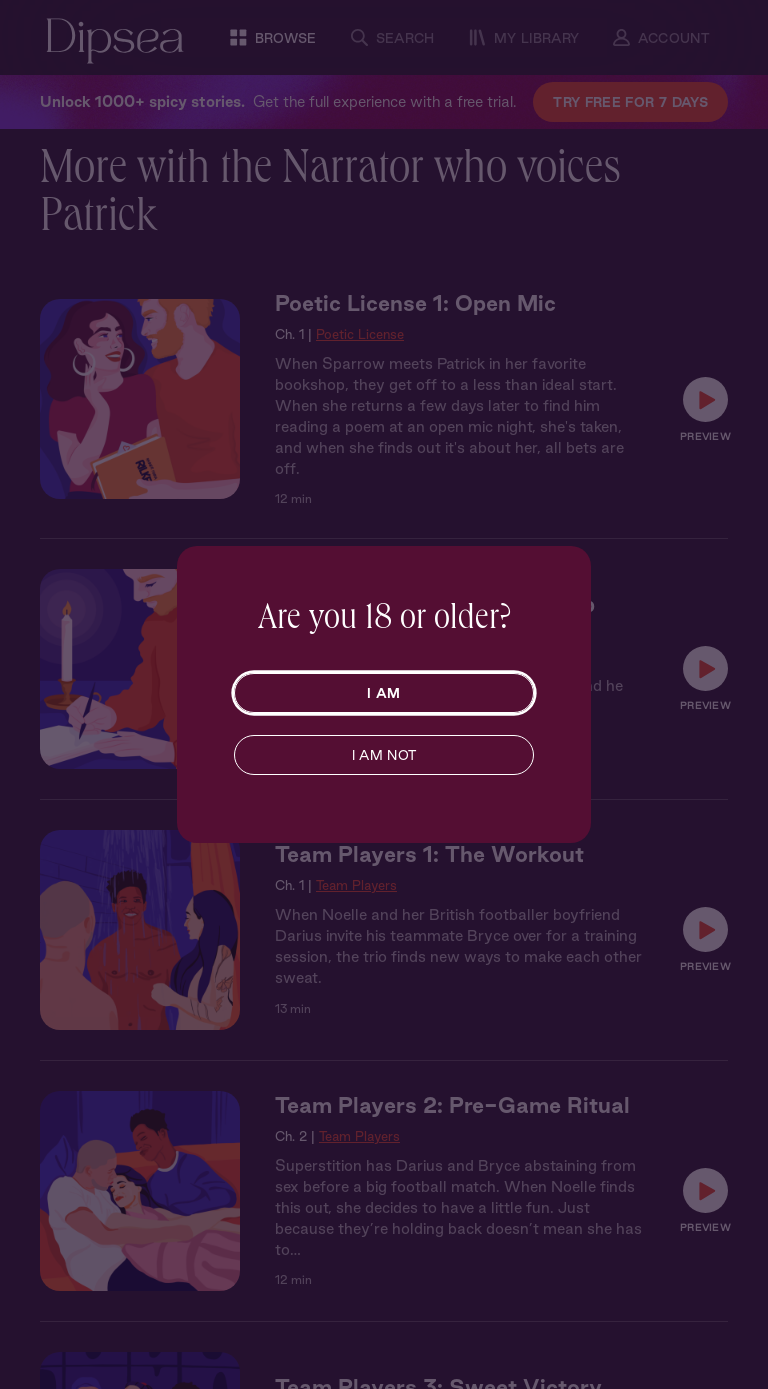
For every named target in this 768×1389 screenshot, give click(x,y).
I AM (383, 693)
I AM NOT (384, 755)
